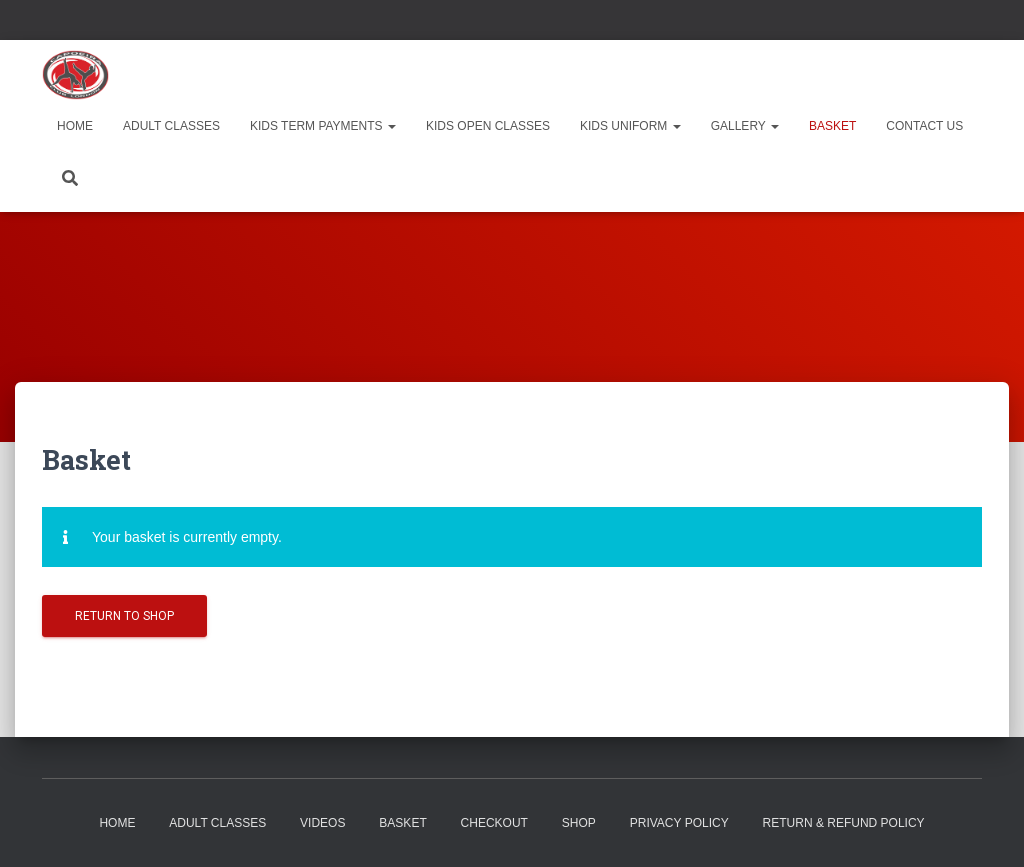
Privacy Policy (679, 823)
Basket (832, 126)
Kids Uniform (630, 126)
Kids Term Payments (323, 126)
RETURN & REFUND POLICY (844, 823)
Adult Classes (171, 126)
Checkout (494, 823)
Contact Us (924, 126)
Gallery (745, 126)
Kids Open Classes (488, 126)
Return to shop (124, 616)
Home (75, 126)
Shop (579, 823)
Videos (322, 823)
